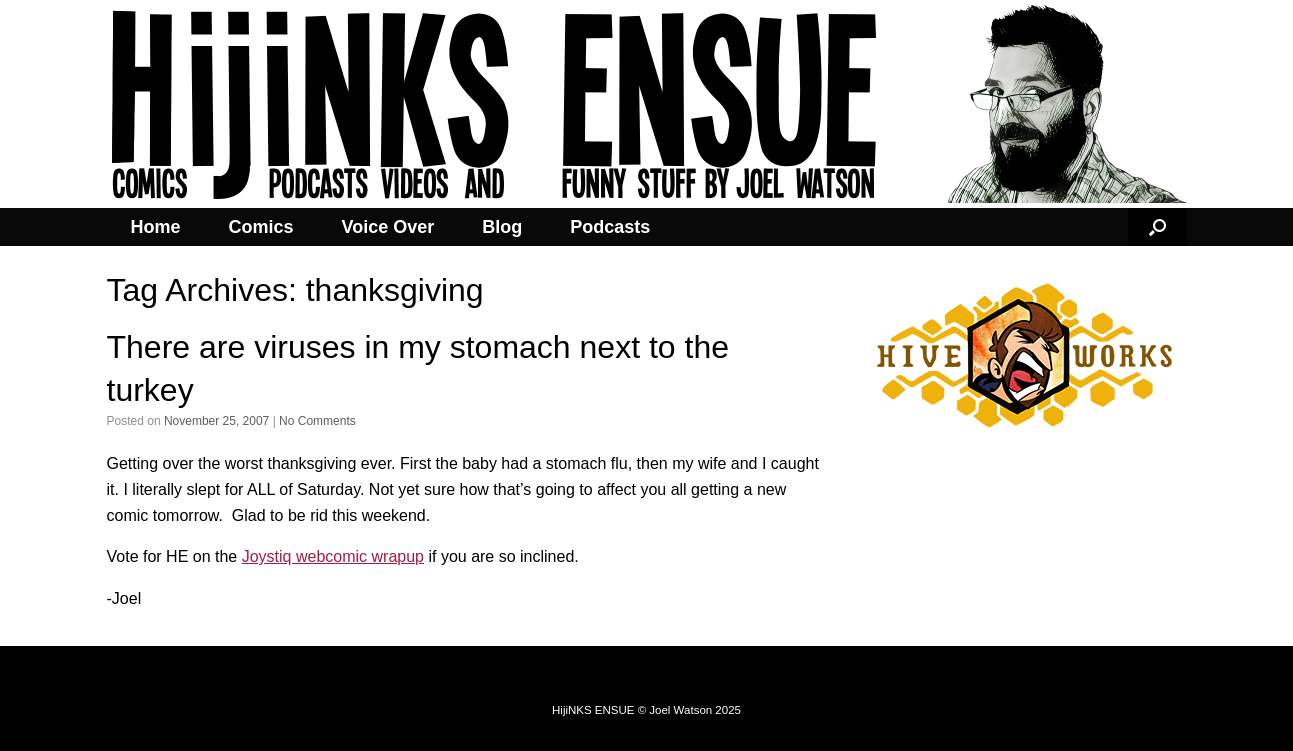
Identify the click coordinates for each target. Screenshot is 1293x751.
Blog (502, 227)
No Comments (317, 421)
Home (156, 227)
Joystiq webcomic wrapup (333, 556)
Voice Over (388, 227)
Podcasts (610, 227)
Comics (261, 227)
